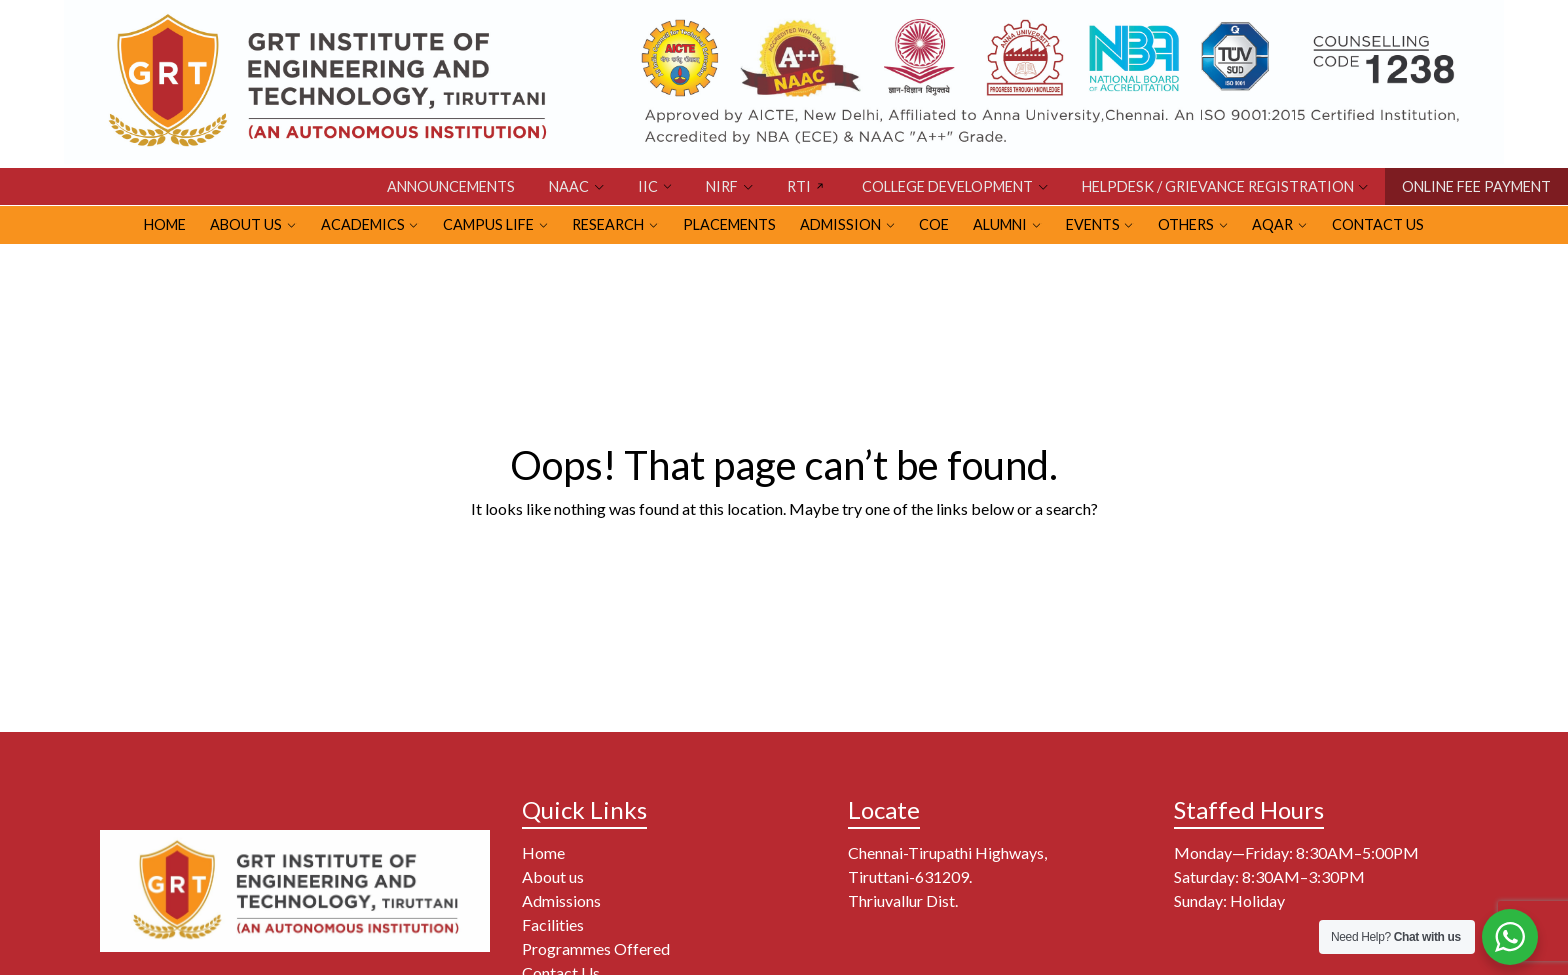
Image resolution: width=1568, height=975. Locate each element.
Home (543, 852)
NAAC (569, 186)
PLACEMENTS (729, 224)
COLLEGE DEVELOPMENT (947, 186)
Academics (363, 224)
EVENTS (1093, 224)
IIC (648, 186)
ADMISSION (840, 224)
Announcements (451, 186)
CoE (934, 224)
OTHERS (1186, 224)
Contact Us (1378, 224)
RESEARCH (608, 224)
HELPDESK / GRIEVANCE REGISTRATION (1218, 186)
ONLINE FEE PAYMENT (1476, 186)
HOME (165, 224)
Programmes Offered (596, 948)
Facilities (553, 924)
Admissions (561, 900)
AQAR (1272, 224)
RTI (799, 186)
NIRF (722, 186)
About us (553, 876)
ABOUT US (246, 224)
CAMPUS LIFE (488, 224)
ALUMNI (1000, 224)
